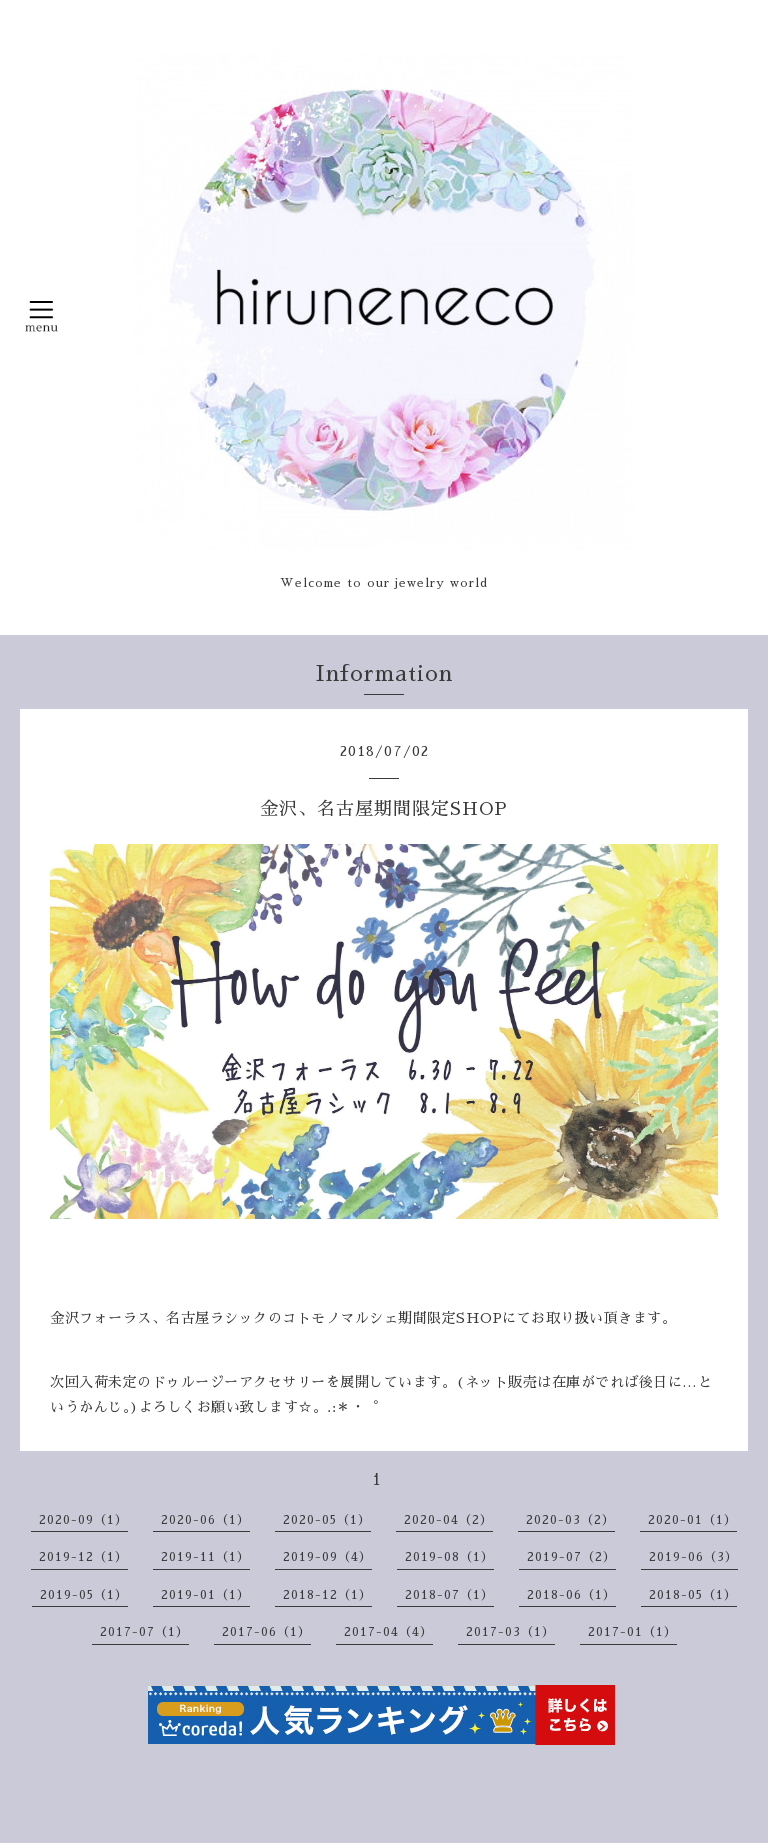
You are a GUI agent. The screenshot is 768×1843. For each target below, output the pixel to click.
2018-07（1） (449, 1595)
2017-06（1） (266, 1632)
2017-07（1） (144, 1632)
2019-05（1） (84, 1595)
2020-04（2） (448, 1520)
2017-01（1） (632, 1632)
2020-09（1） (83, 1520)
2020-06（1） (205, 1520)
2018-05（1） (693, 1595)
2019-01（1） (205, 1595)
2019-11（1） (205, 1557)
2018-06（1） (571, 1595)
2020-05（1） (327, 1520)
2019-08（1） (449, 1557)
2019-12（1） (83, 1557)
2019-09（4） (327, 1557)
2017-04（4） (388, 1632)
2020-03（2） (570, 1520)
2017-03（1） (510, 1632)
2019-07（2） (571, 1557)
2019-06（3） (693, 1557)
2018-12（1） (327, 1595)
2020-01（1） (692, 1520)
